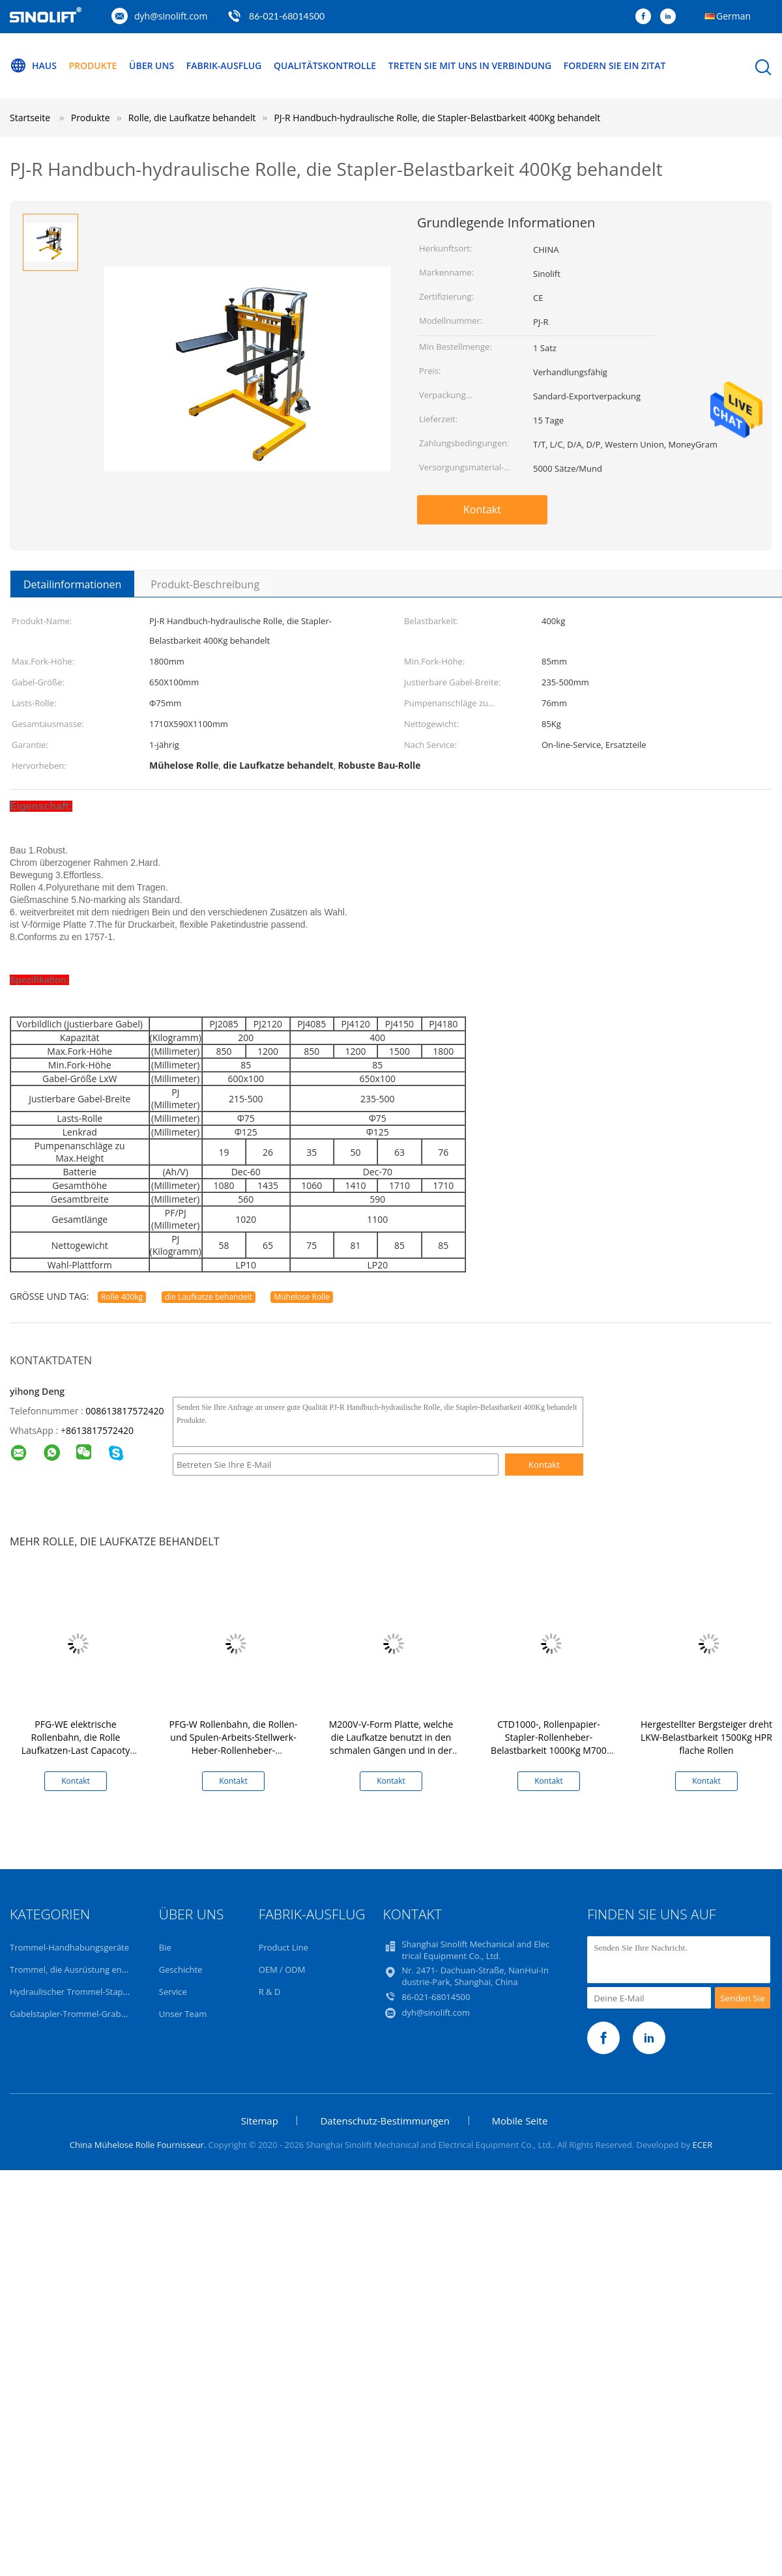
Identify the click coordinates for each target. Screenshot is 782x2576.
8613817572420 (100, 1430)
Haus (33, 65)
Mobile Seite (520, 2120)
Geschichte (181, 1969)
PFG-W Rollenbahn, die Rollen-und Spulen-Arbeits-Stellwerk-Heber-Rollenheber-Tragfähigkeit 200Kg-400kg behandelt (233, 1750)
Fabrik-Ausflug (224, 65)
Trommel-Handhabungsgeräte (69, 1947)
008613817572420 (124, 1411)
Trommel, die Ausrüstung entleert (76, 1969)
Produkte (93, 65)
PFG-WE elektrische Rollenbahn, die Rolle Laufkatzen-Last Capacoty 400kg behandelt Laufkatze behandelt (75, 1750)
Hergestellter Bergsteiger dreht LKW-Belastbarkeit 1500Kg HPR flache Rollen (706, 1737)
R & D (270, 1991)
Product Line (283, 1947)
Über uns (151, 65)
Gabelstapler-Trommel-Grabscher (76, 2014)
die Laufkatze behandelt (208, 1296)
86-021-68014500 (287, 15)
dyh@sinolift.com (170, 16)
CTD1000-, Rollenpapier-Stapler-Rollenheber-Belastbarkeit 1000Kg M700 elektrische (549, 1743)
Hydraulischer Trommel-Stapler (71, 1991)
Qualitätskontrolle (325, 65)
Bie (165, 1947)
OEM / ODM (282, 1969)
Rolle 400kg (122, 1296)
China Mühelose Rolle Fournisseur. (139, 2145)
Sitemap (259, 2120)
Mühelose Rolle (302, 1296)
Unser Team (183, 2014)
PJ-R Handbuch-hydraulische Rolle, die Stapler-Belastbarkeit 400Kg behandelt (437, 117)
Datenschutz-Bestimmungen (384, 2120)
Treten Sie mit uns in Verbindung (469, 65)
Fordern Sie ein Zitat (615, 65)
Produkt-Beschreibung (205, 584)
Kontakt (482, 509)
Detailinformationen (72, 584)
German (733, 16)
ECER (703, 2145)
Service (173, 1991)
